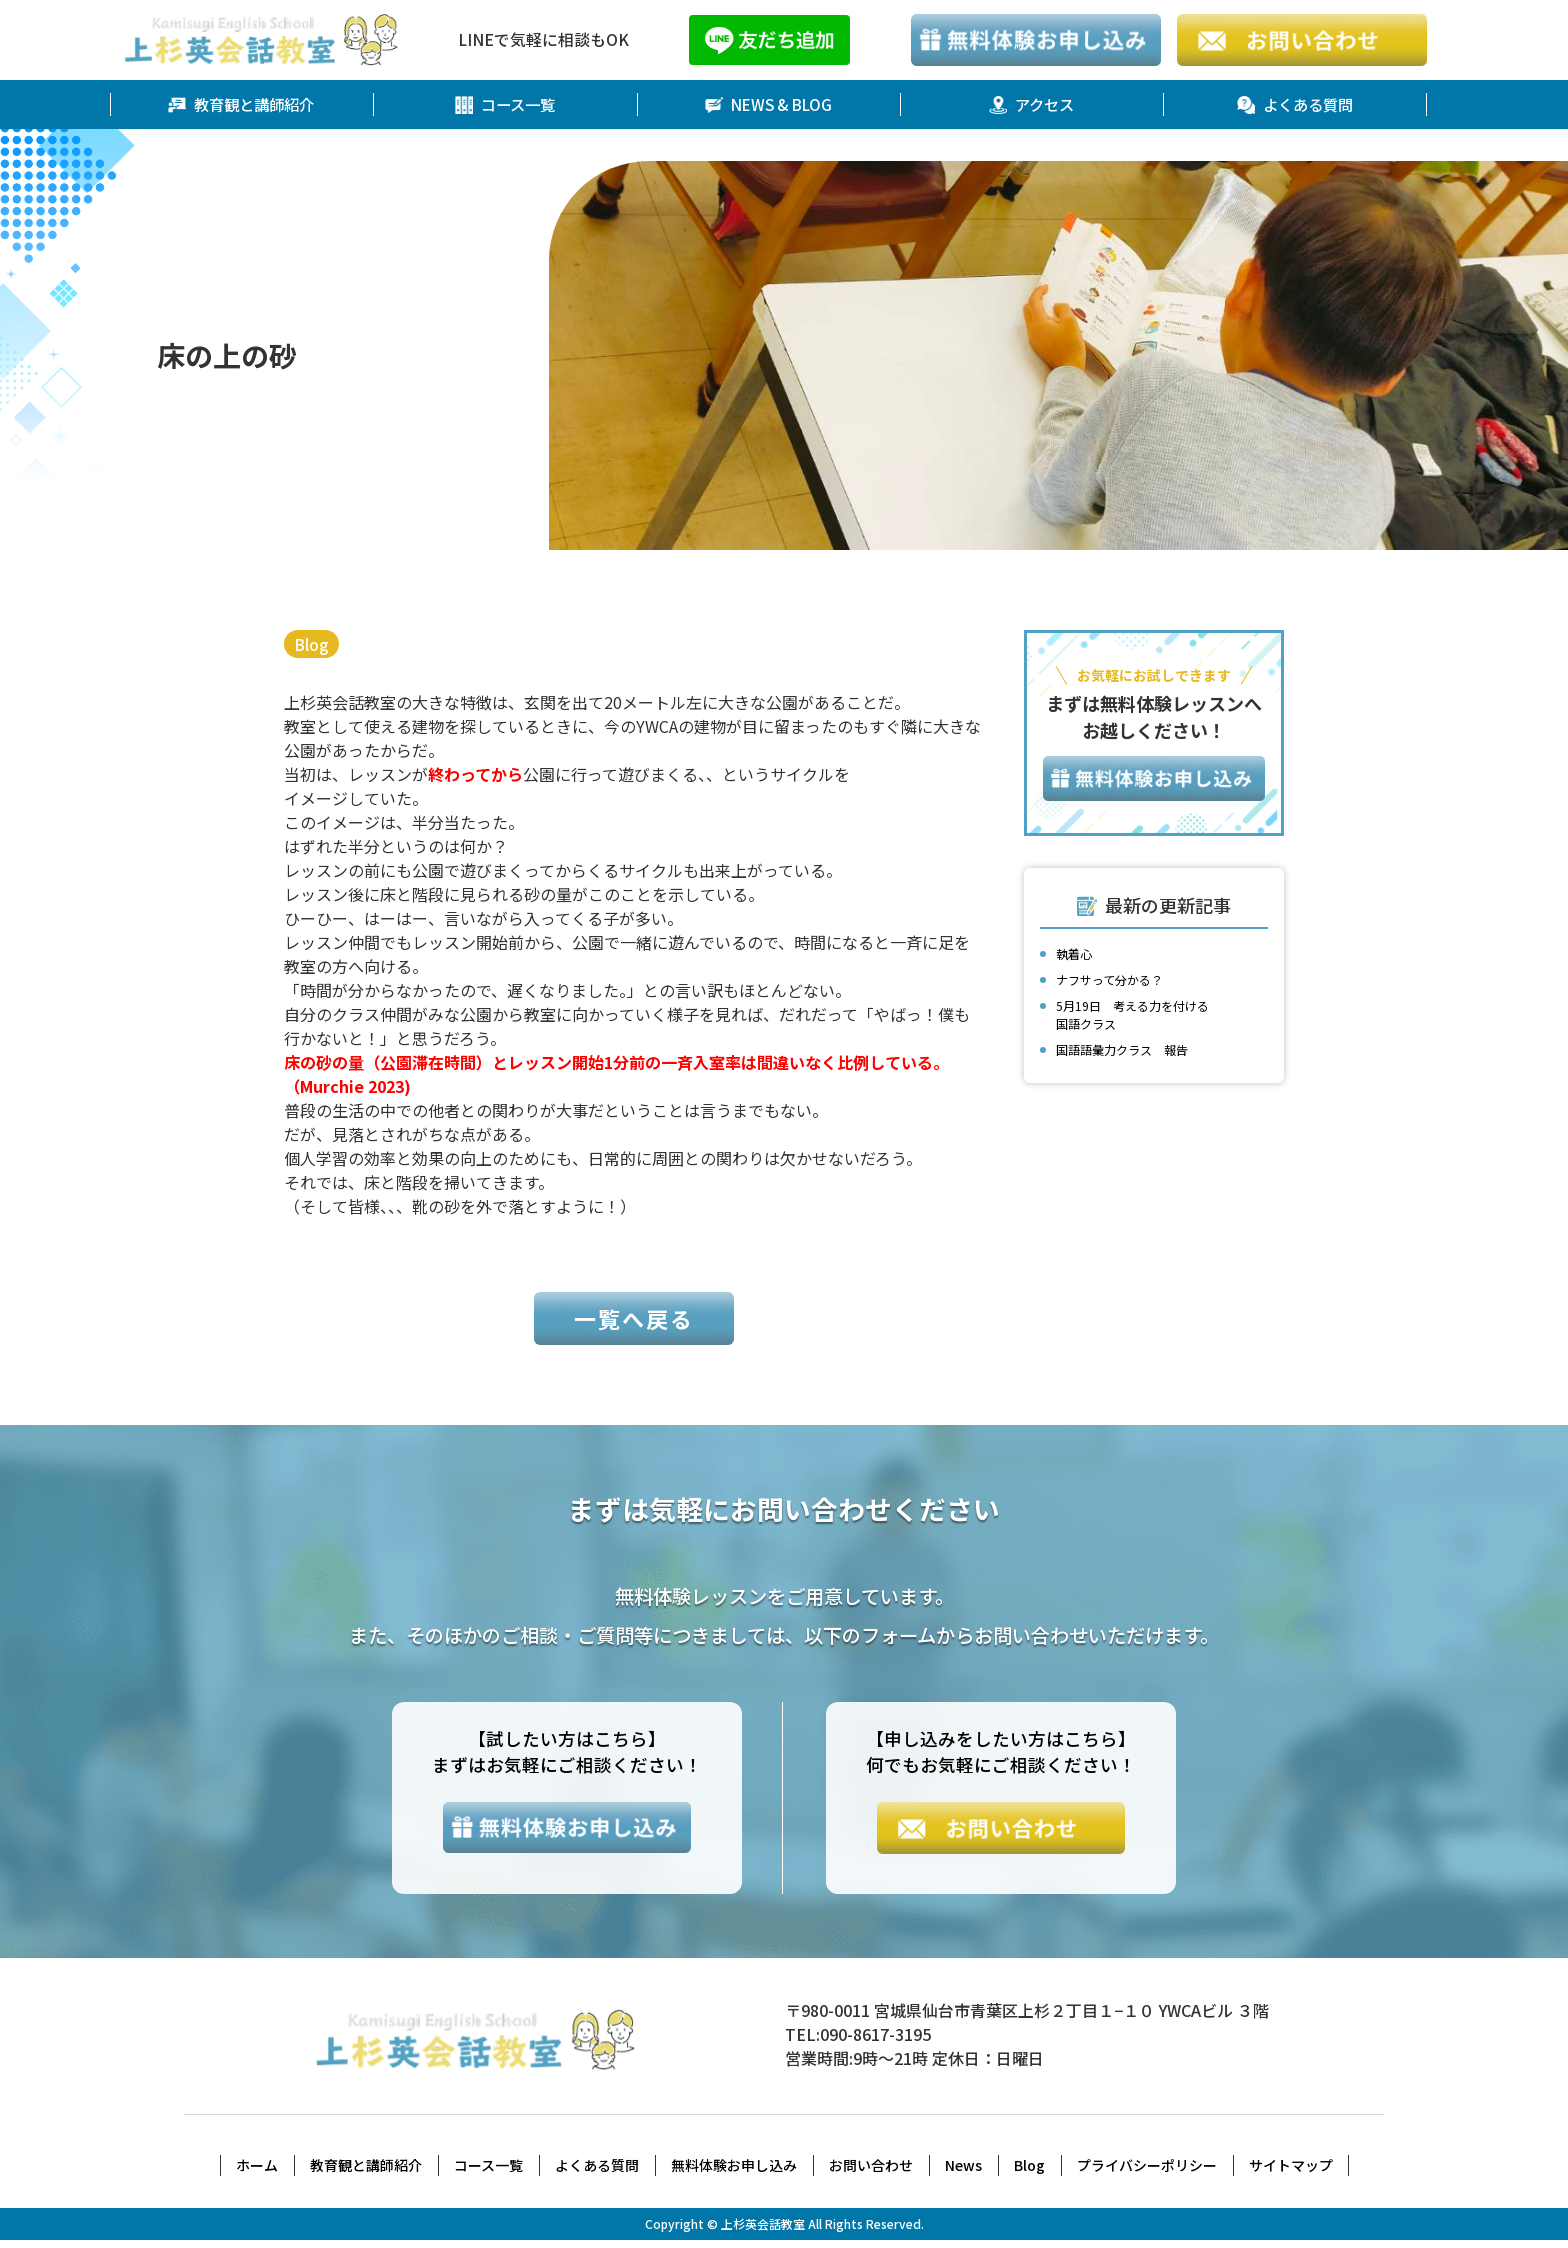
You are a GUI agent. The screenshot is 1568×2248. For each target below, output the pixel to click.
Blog (312, 645)
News (963, 2173)
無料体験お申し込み (734, 2173)
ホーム (257, 2173)
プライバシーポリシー (1147, 2173)
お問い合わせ (871, 2173)
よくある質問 (1295, 105)
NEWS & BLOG (768, 105)
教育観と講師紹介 (241, 105)
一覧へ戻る (634, 1325)
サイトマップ (1291, 2173)
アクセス (1031, 105)
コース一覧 (504, 105)
